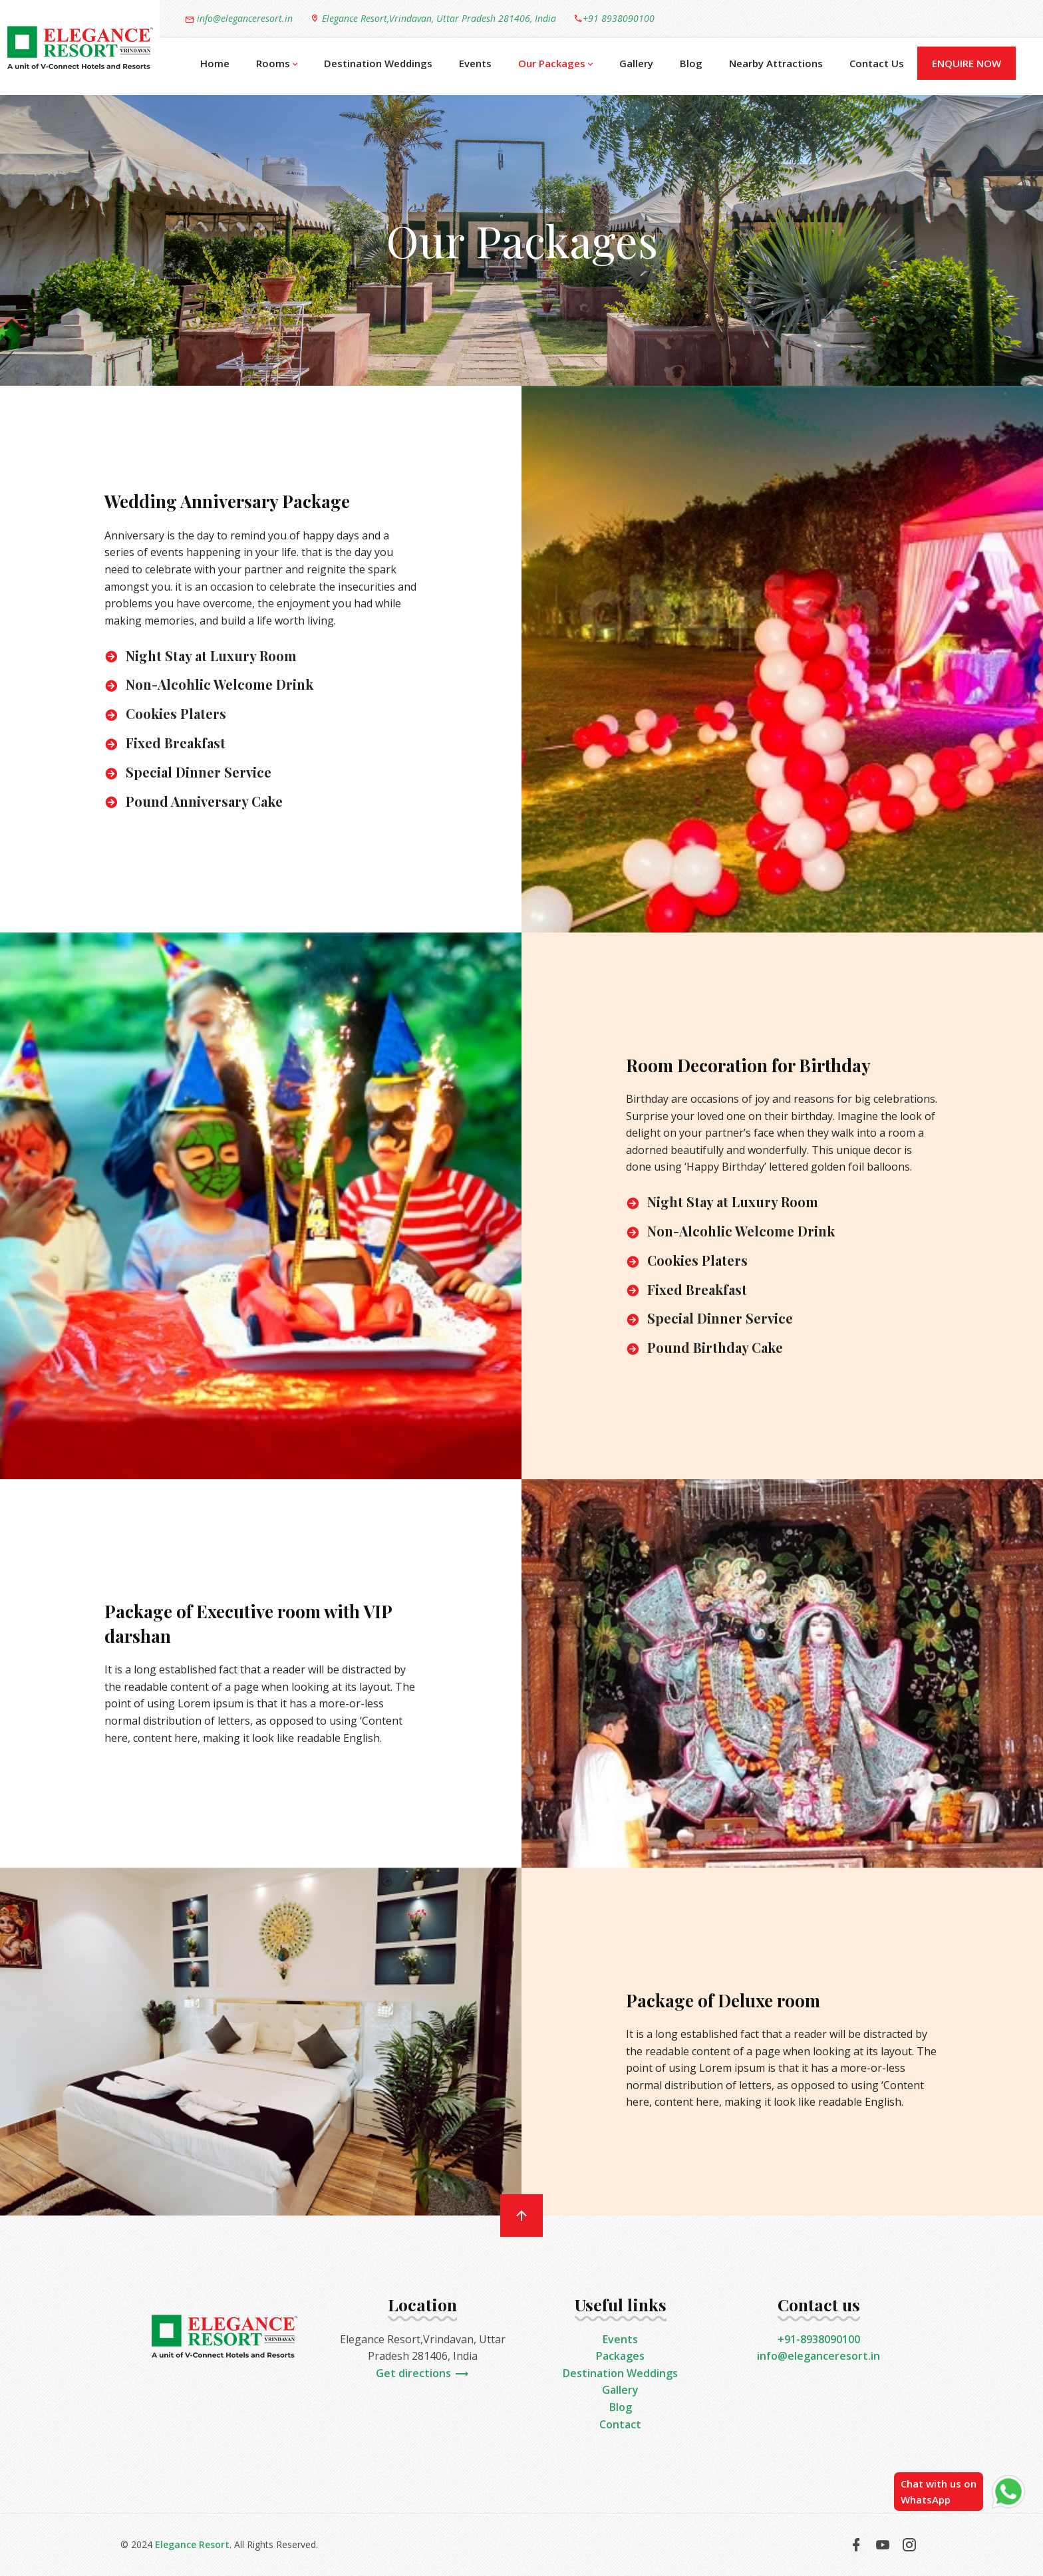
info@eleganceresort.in (239, 18)
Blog (691, 63)
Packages (620, 2356)
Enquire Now (966, 63)
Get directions (423, 2373)
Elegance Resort (192, 2544)
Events (475, 63)
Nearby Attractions (776, 63)
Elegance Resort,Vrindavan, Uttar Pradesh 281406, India (433, 18)
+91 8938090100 (614, 18)
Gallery (636, 63)
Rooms (276, 64)
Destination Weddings (378, 63)
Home (214, 63)
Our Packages (555, 64)
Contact (620, 2424)
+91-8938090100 (819, 2339)
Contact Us (876, 63)
